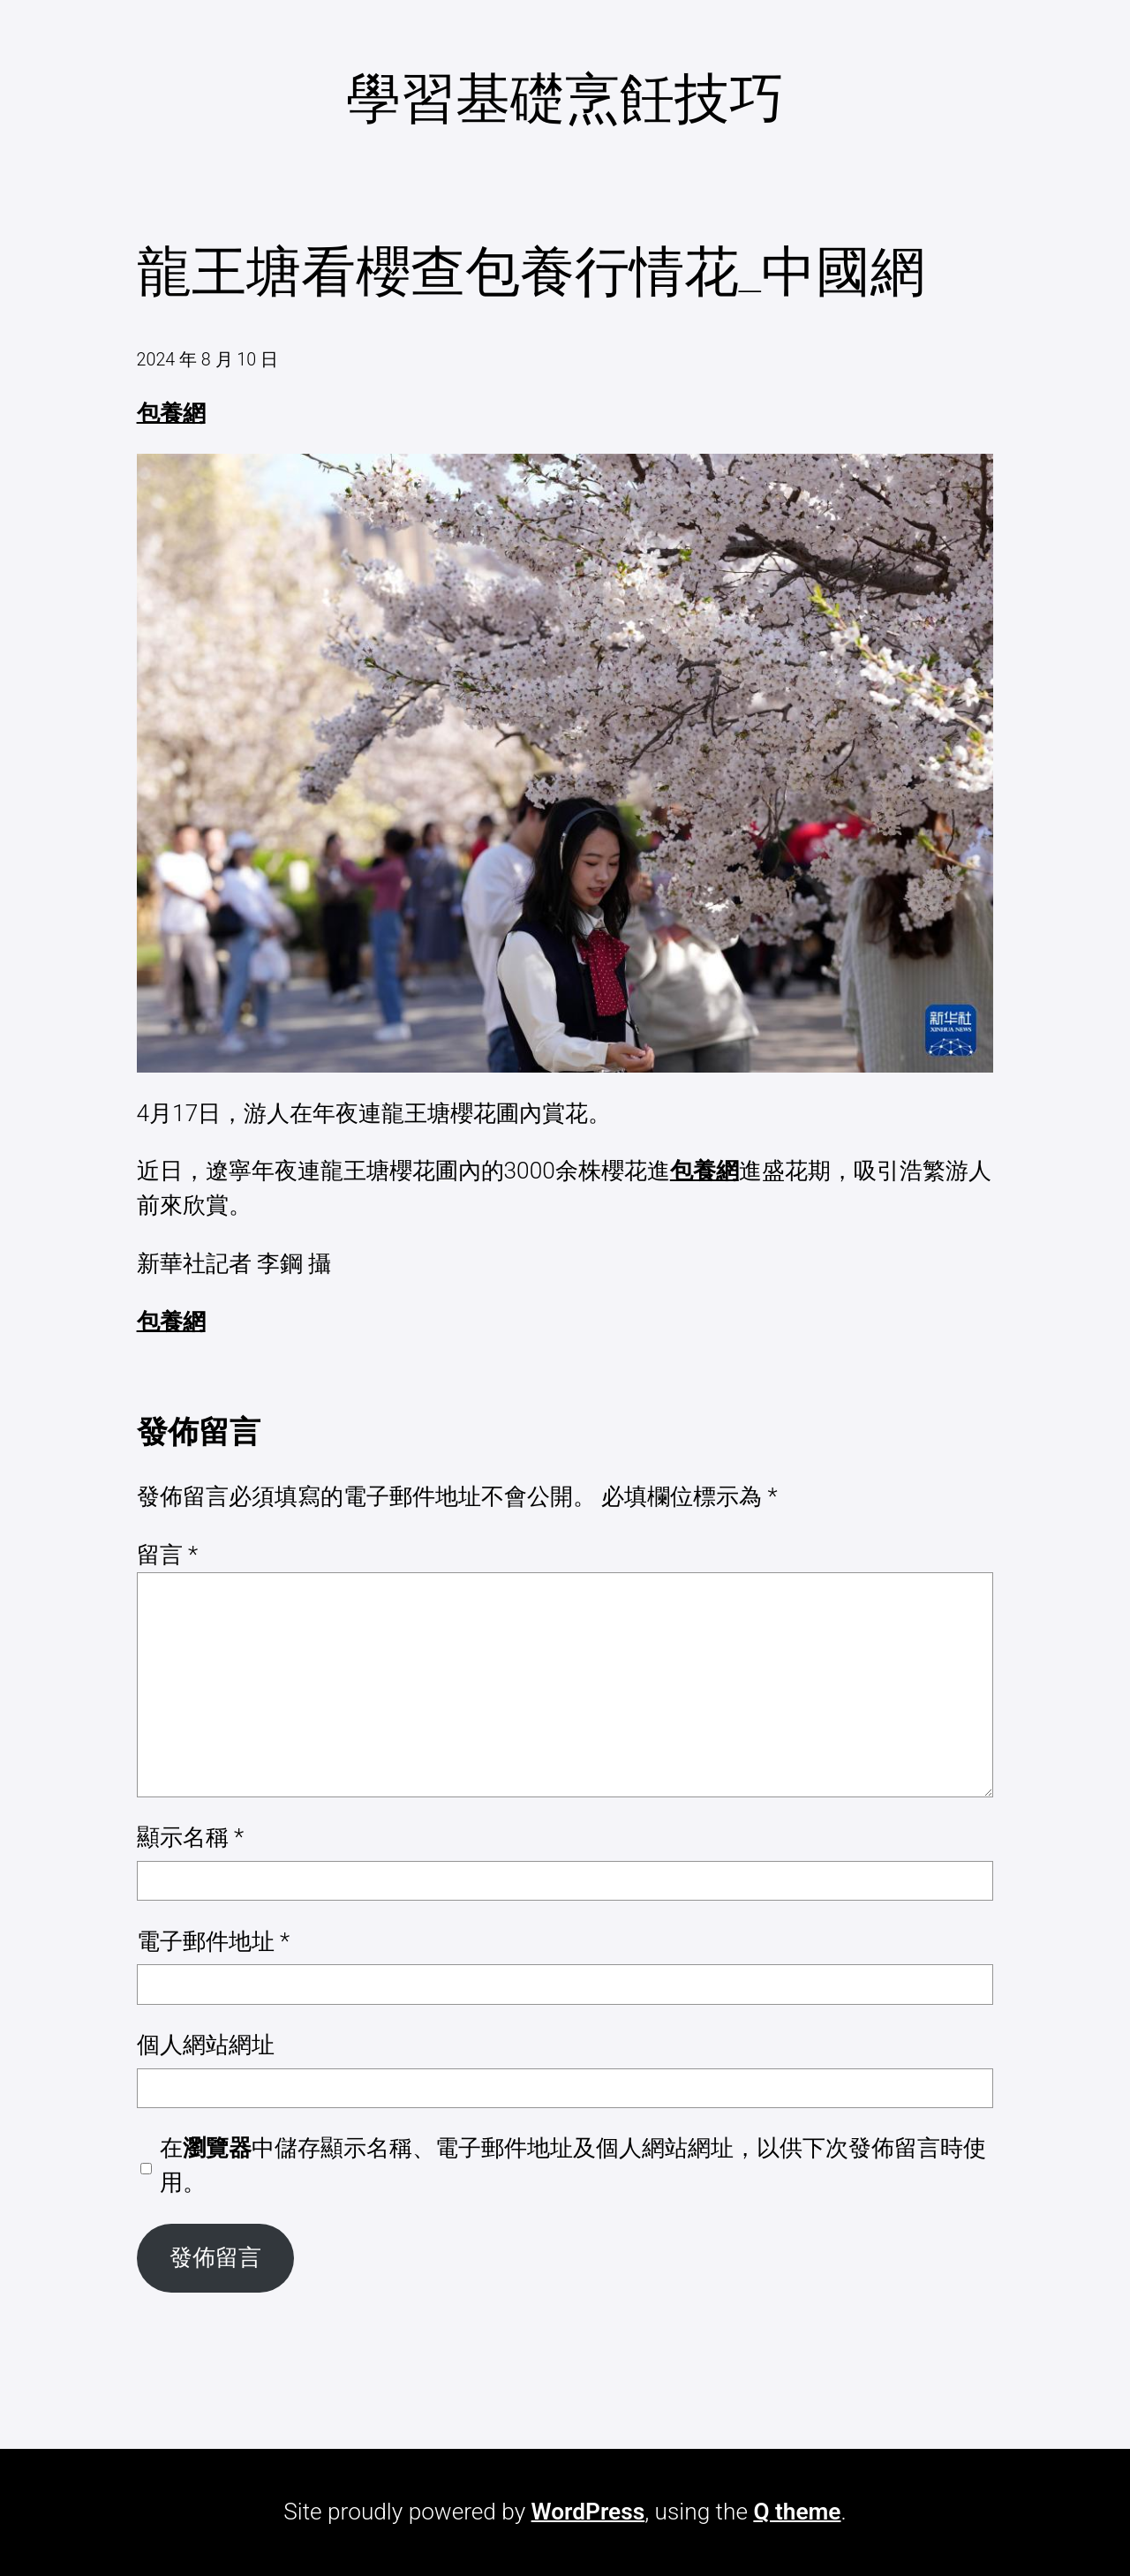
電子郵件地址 (213, 1941)
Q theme (796, 2511)
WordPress (588, 2511)
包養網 (171, 413)
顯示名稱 (191, 1837)
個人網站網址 (206, 2044)
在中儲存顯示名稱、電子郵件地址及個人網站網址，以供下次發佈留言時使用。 (573, 2165)
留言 (168, 1554)
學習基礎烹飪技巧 (565, 98)
